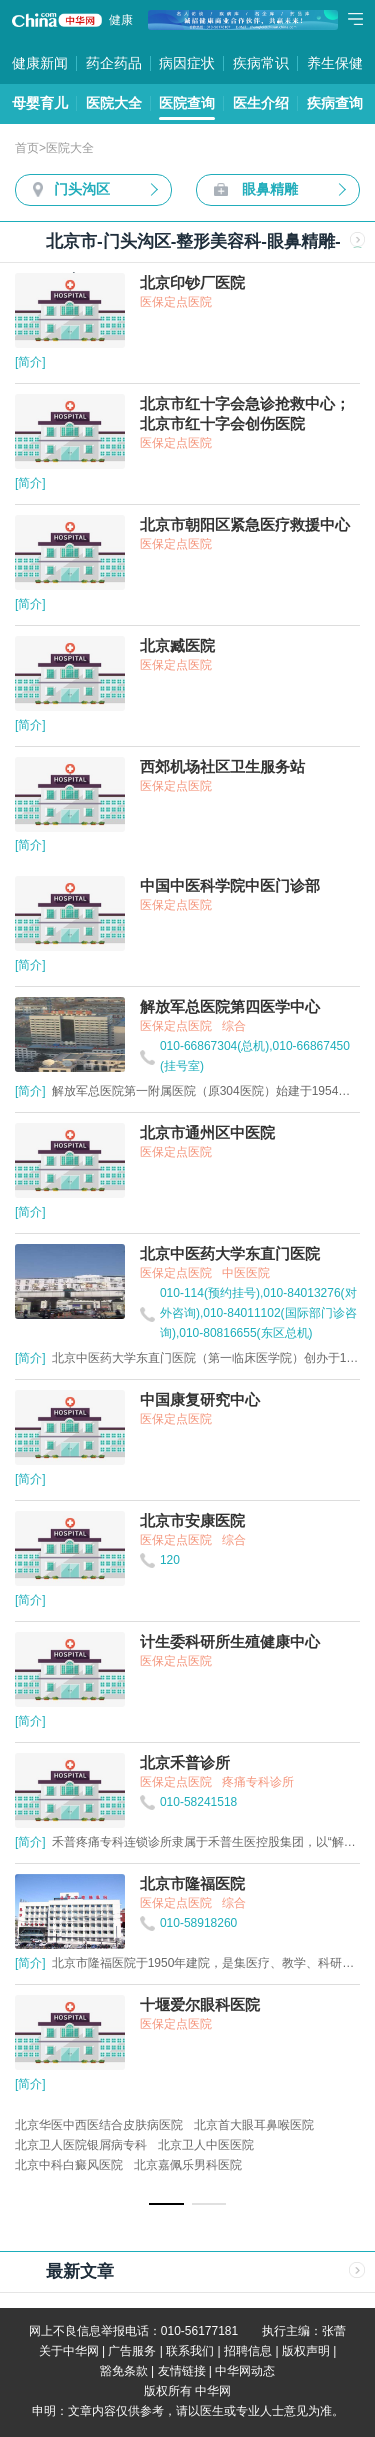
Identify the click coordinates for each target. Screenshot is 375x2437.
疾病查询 (335, 103)
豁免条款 (124, 2371)
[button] (166, 2204)
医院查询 (187, 103)
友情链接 (182, 2371)
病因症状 (187, 63)
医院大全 (114, 103)
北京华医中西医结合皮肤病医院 (99, 2125)
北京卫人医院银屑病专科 (81, 2145)
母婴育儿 (40, 103)
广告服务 (132, 2351)
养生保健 (335, 63)
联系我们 (190, 2351)
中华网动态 (245, 2371)
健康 (121, 20)
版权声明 (306, 2351)
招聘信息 (248, 2351)
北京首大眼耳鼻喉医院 (254, 2125)
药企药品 (114, 63)
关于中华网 (69, 2351)
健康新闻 (40, 63)
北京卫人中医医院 (206, 2145)
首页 (27, 148)
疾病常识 (261, 63)
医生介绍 (261, 103)
